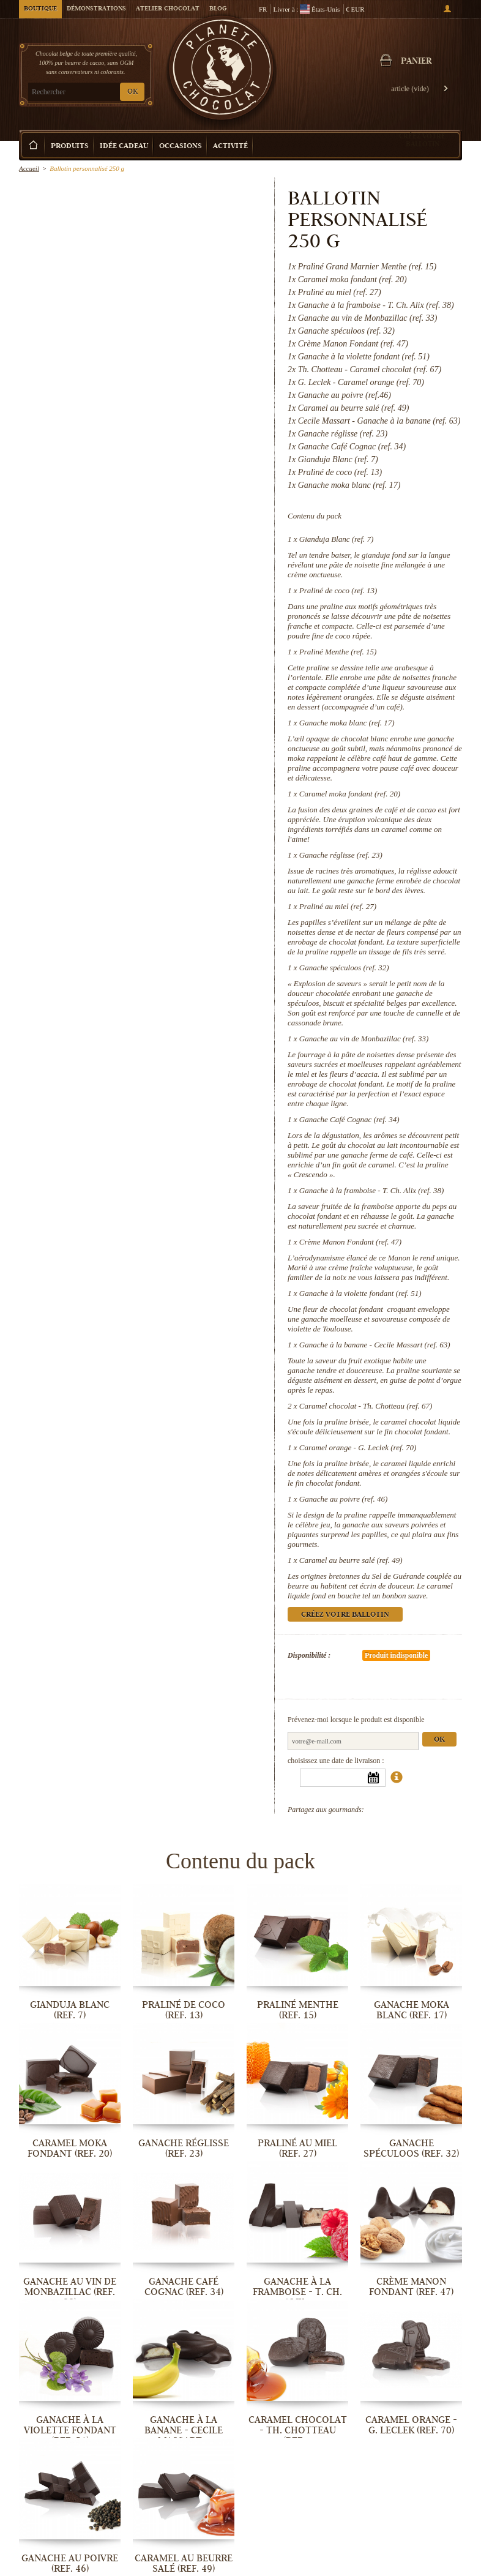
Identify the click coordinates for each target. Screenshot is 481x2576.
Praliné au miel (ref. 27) (337, 906)
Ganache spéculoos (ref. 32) (344, 967)
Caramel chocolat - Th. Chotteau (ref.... (297, 2430)
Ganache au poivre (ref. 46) (343, 1498)
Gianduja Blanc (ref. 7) (336, 539)
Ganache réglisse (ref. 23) (340, 854)
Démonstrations (96, 9)
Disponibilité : (309, 1655)
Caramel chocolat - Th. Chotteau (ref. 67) (366, 1405)
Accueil (29, 168)
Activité (230, 146)
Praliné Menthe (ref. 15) (338, 651)
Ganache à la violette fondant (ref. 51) (360, 1293)
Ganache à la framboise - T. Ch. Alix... (297, 2292)
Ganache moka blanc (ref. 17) (347, 722)
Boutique (40, 9)
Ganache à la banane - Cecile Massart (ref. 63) (374, 1344)
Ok (439, 1740)
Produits (70, 146)
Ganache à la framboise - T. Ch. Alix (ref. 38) (371, 1190)
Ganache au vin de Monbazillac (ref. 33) (363, 1038)
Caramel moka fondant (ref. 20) (349, 793)
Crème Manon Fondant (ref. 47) (350, 1241)
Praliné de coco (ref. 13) (338, 590)
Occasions (180, 146)
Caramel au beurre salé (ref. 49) (351, 1560)
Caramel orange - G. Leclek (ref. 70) (358, 1447)
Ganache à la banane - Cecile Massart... (183, 2430)
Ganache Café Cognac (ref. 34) (349, 1119)
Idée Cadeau (124, 146)
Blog (217, 9)
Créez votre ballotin (422, 140)
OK (132, 92)
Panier (416, 61)
